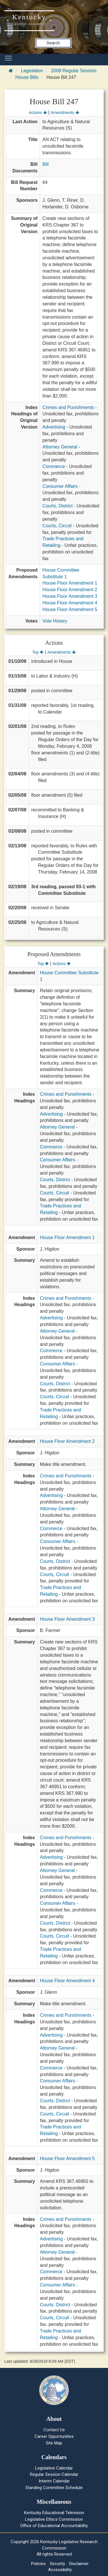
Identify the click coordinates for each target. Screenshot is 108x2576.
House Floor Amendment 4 (69, 602)
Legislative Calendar (54, 2468)
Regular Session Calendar (54, 2474)
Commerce (53, 466)
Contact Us (54, 2429)
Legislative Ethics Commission (54, 2519)
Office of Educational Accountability (54, 2525)
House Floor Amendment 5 (69, 609)
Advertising (53, 427)
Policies (38, 2563)
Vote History (54, 621)
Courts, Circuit (56, 525)
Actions (38, 112)
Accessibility (60, 2569)
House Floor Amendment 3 (69, 596)
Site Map (54, 2443)
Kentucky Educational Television (54, 2512)
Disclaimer (79, 2563)
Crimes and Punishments (68, 407)
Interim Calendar (54, 2481)
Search (53, 42)
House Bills (26, 77)
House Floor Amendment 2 (69, 589)
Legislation (32, 70)
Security (57, 2563)
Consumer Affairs (59, 486)
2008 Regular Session (73, 70)
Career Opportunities (54, 2436)
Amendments (65, 112)
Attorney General (59, 446)
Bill (45, 164)
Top (37, 652)
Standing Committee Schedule (54, 2487)
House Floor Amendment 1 (69, 583)
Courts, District (57, 505)
